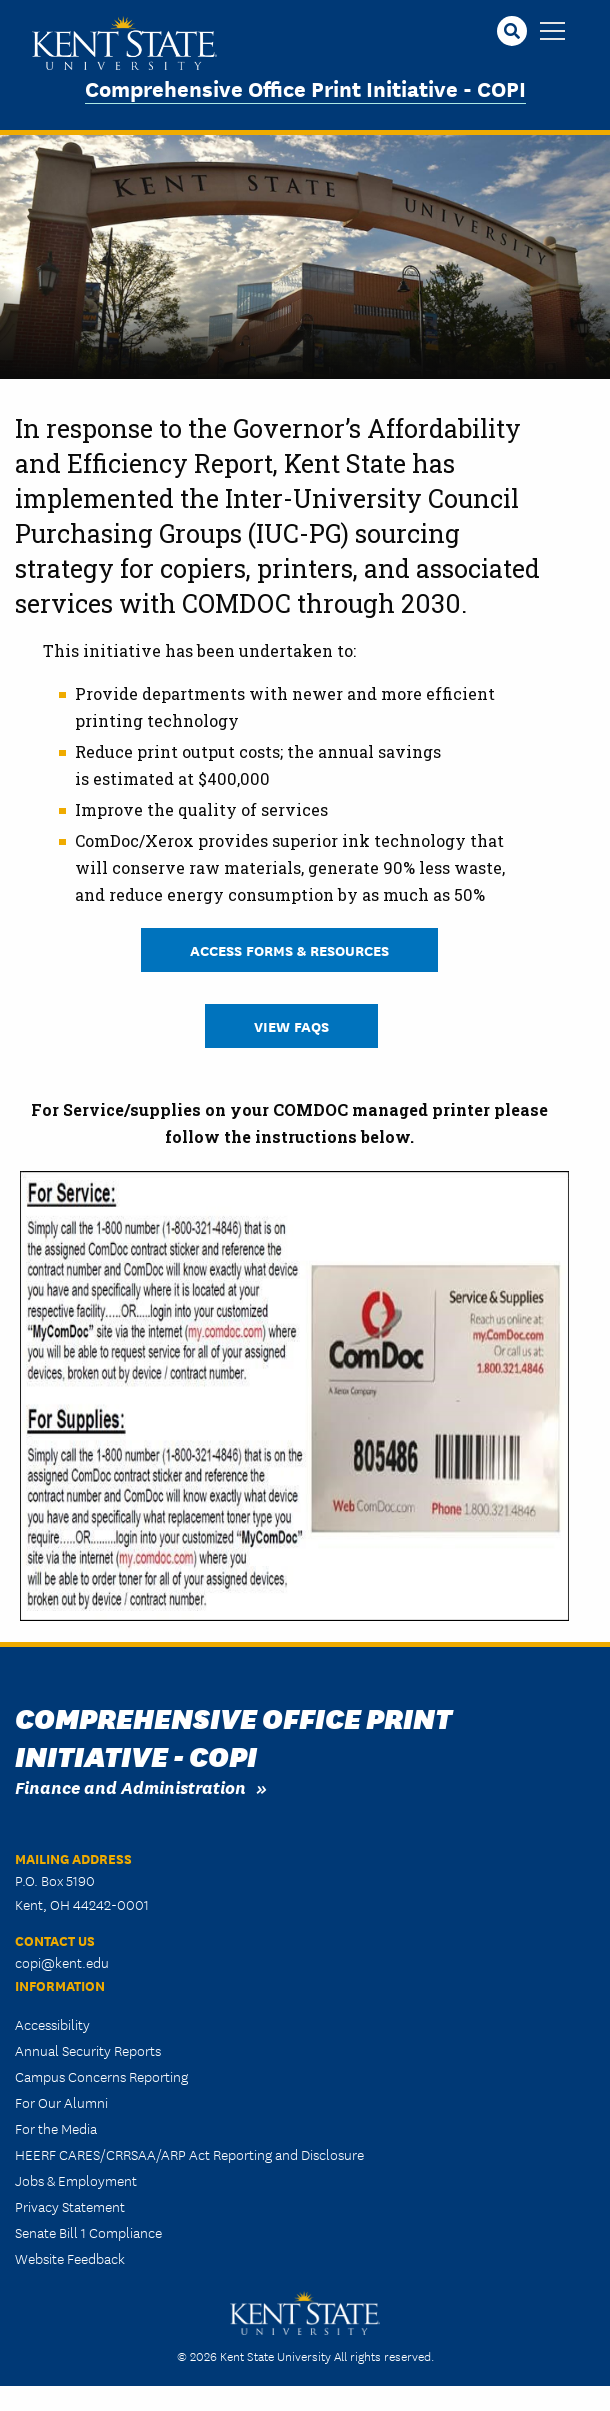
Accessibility (52, 2024)
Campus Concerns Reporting (101, 2076)
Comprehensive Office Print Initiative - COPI (305, 87)
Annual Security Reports (88, 2050)
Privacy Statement (70, 2206)
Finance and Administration (130, 1786)
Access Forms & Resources (289, 949)
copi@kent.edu (62, 1962)
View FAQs (291, 1025)
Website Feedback (70, 2258)
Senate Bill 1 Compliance (88, 2232)
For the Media (56, 2128)
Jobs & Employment (76, 2180)
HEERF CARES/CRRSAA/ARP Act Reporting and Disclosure (189, 2154)
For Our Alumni (61, 2102)
